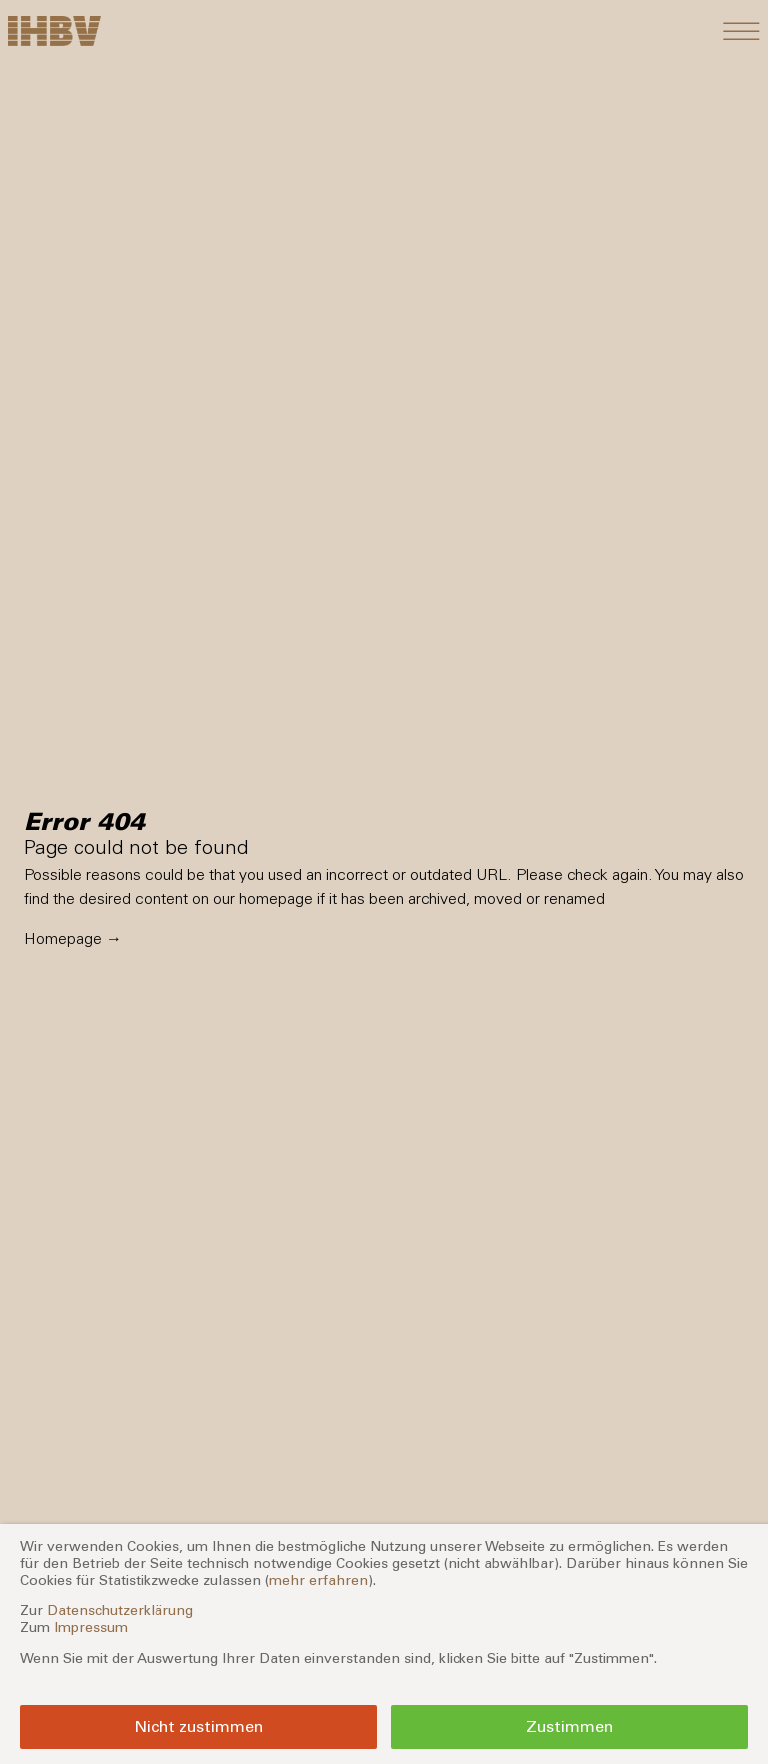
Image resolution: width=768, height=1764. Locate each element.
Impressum (91, 1627)
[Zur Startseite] (54, 31)
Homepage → (73, 938)
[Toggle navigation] (741, 31)
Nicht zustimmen (198, 1726)
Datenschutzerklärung (120, 1610)
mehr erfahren (318, 1580)
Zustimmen (569, 1726)
